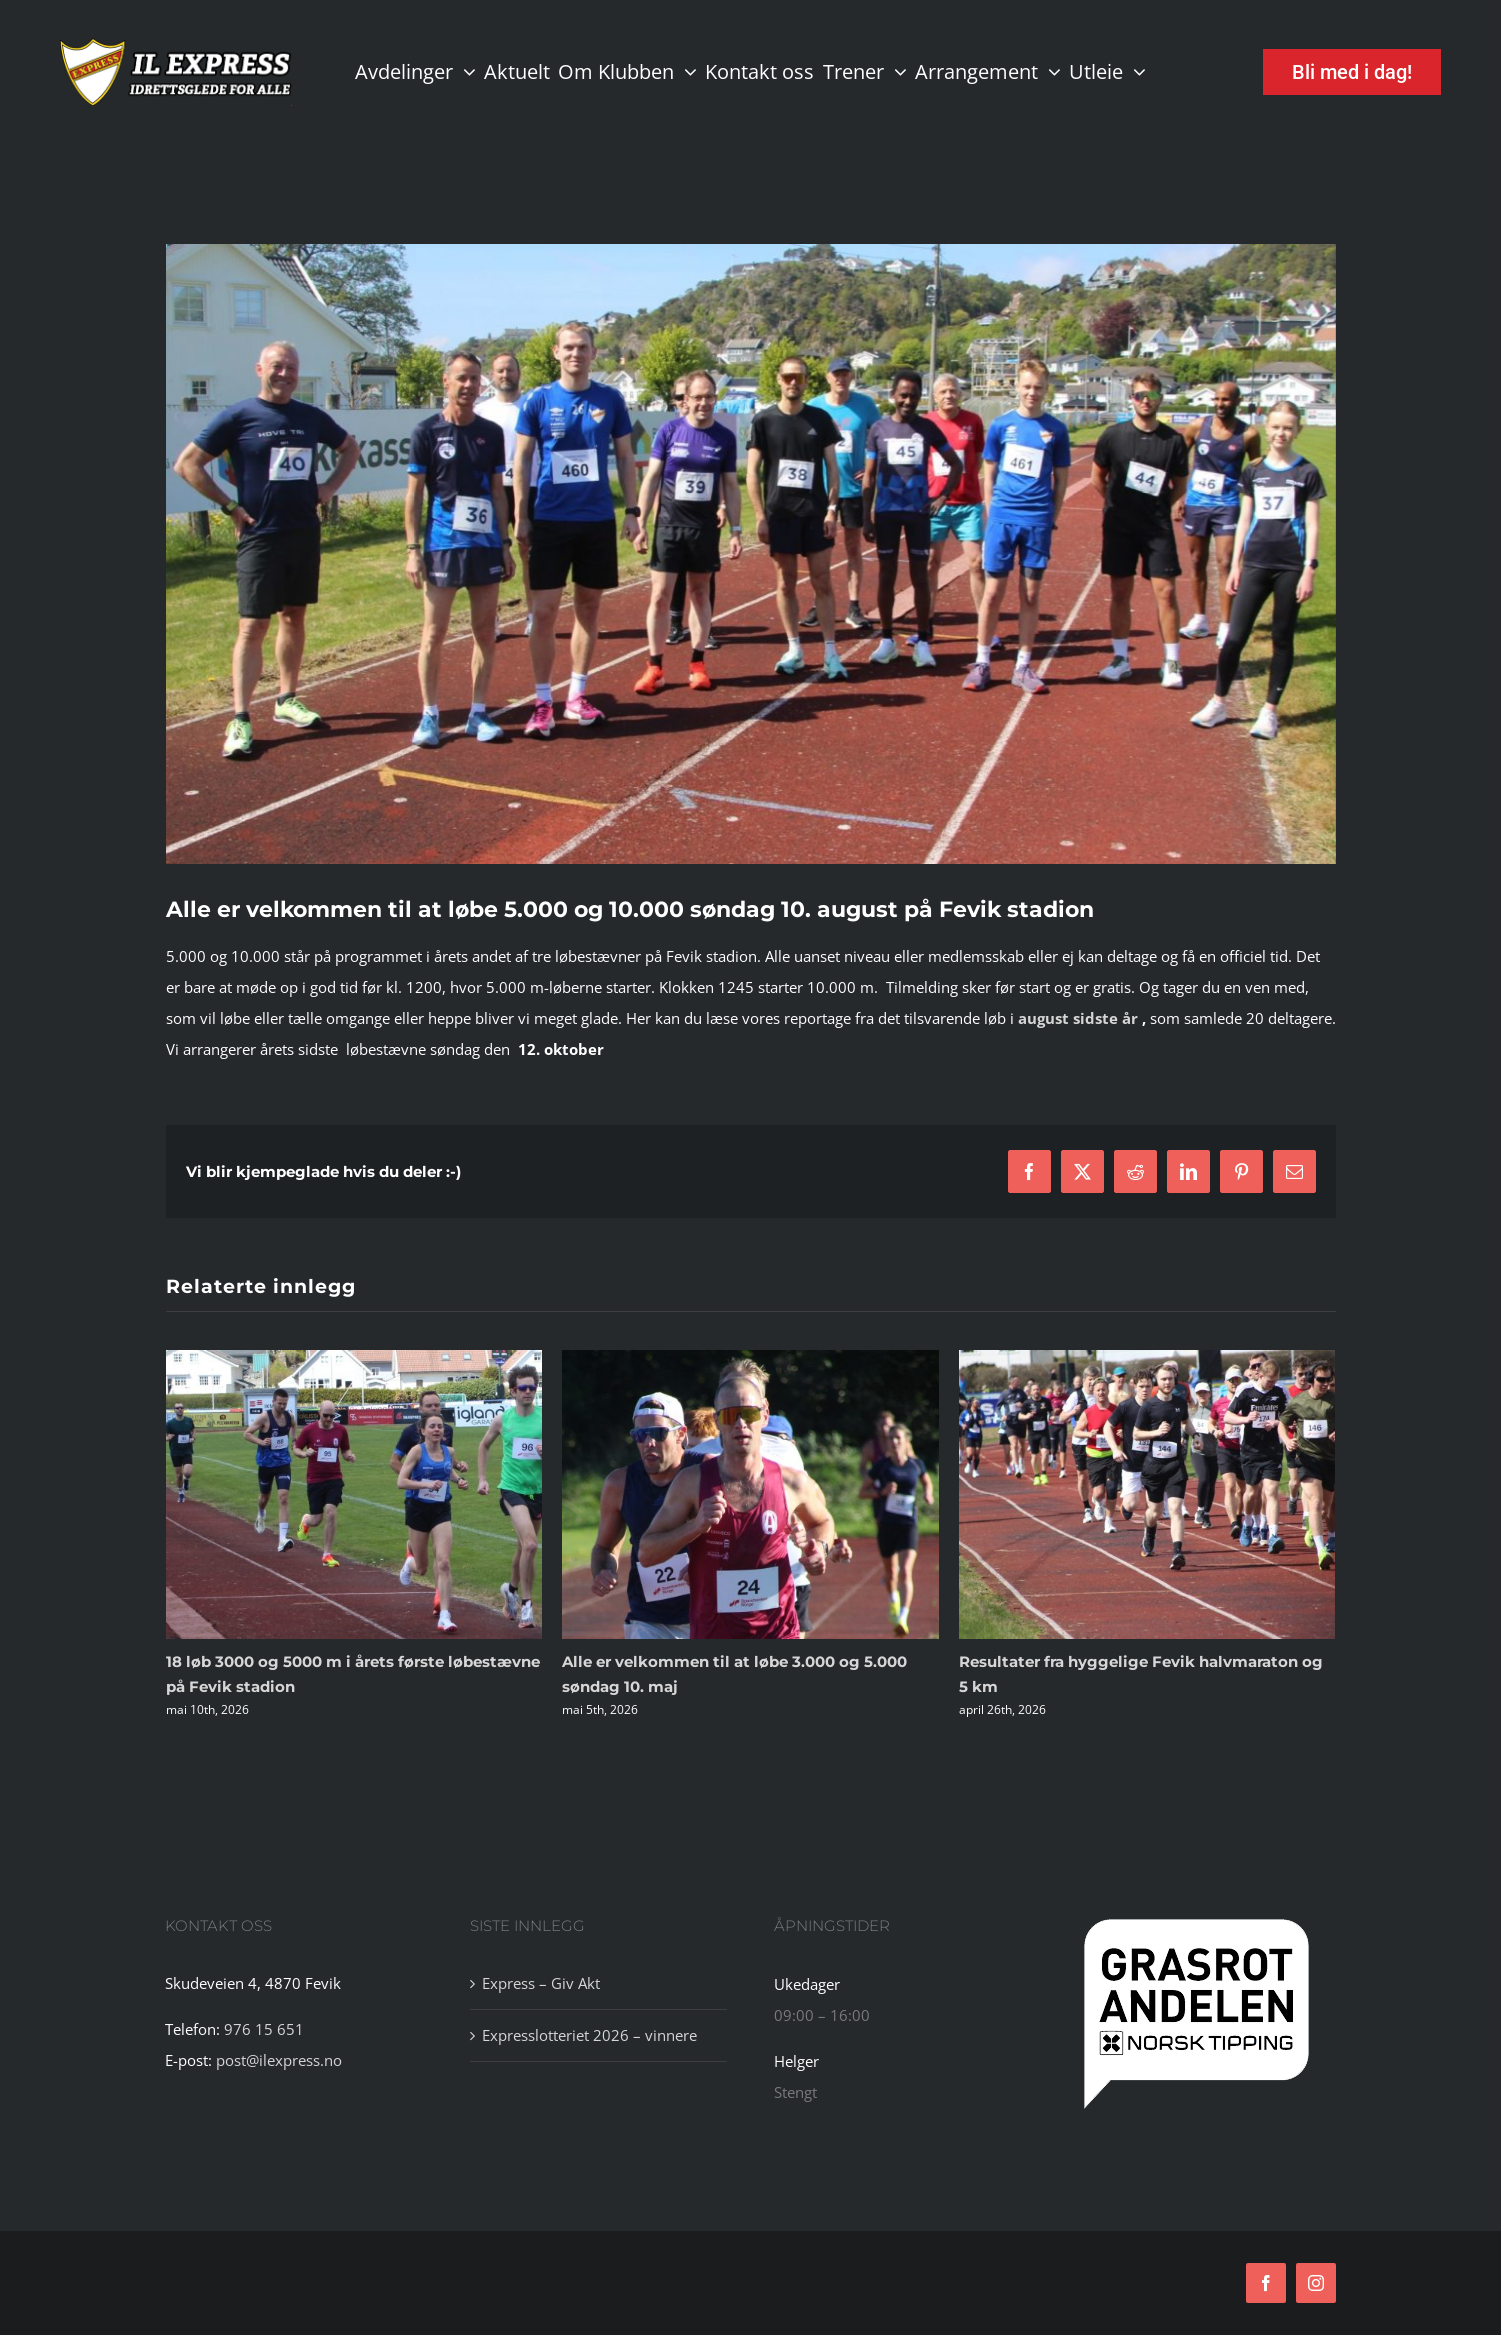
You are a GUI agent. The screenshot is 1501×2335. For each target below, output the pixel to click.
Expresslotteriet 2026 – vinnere (589, 2035)
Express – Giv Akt (541, 1983)
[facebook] (1266, 2283)
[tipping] (1196, 1920)
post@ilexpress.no (279, 2060)
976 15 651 (264, 2029)
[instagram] (1316, 2283)
